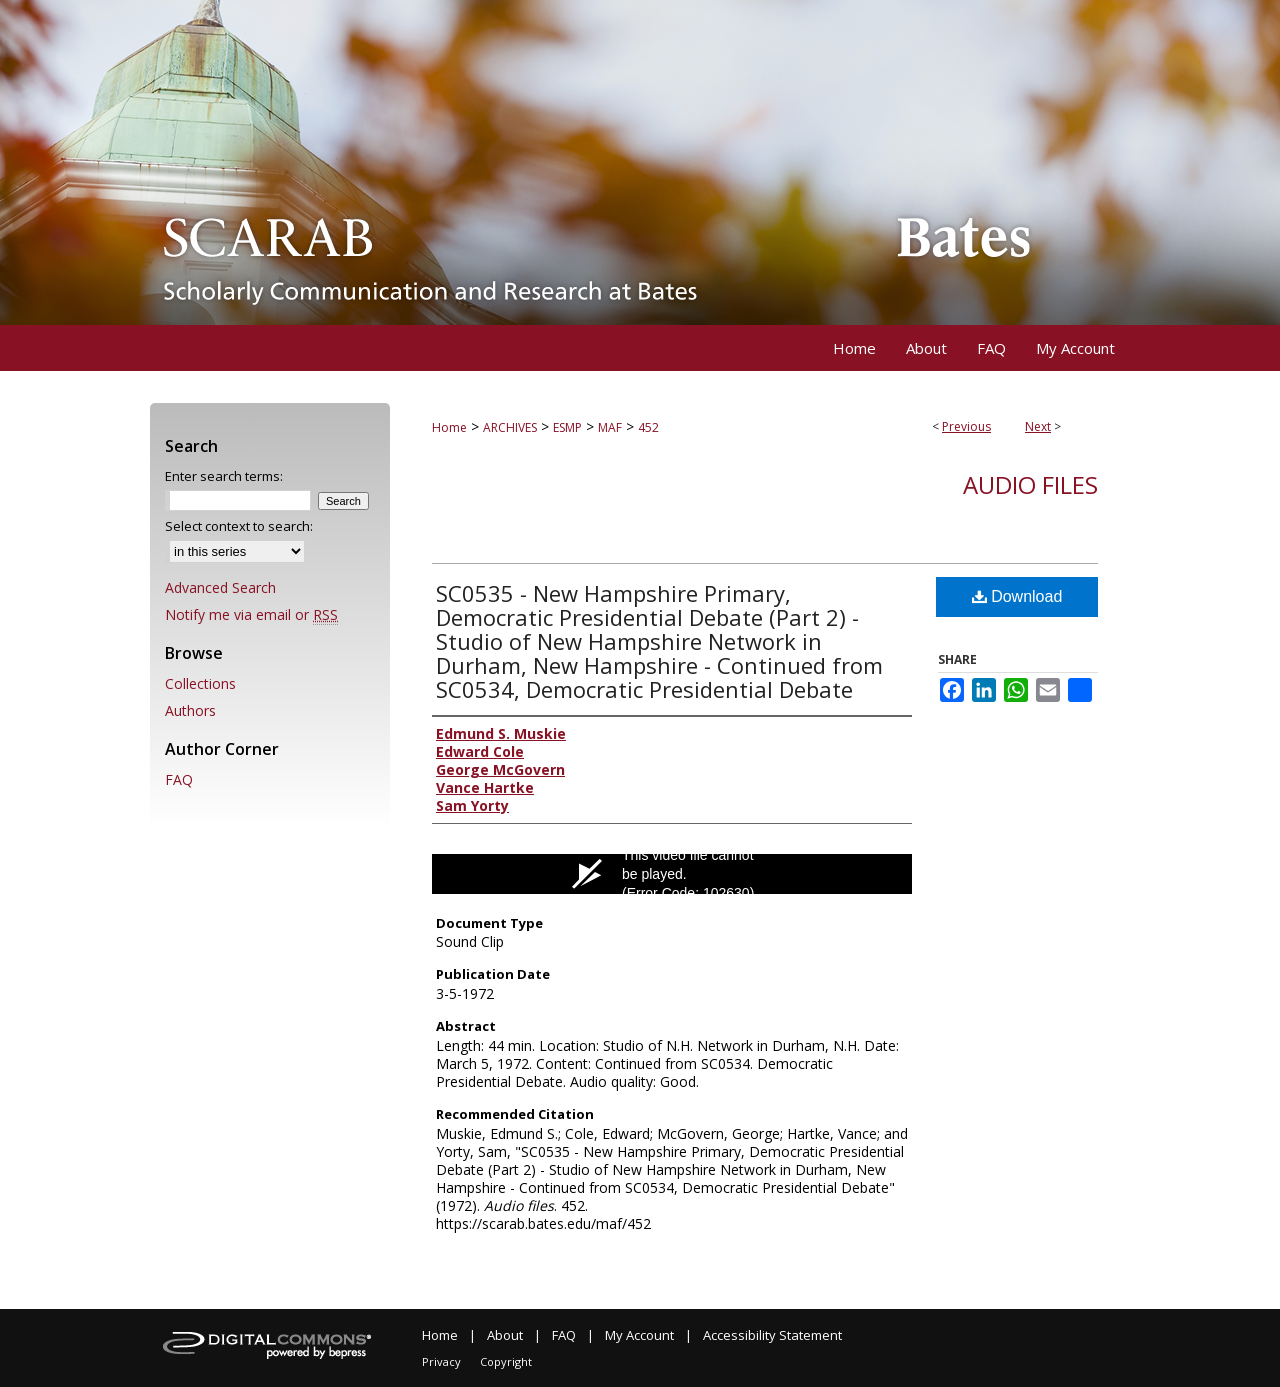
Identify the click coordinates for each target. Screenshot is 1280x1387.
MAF (610, 427)
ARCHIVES (510, 427)
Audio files (1030, 484)
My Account (639, 1335)
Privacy (441, 1361)
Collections (200, 683)
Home (449, 427)
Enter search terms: (224, 476)
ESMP (567, 427)
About (505, 1335)
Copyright (506, 1361)
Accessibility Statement (772, 1335)
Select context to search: (239, 526)
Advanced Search (220, 587)
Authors (190, 710)
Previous (966, 426)
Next (1038, 426)
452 (648, 427)
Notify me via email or (251, 614)
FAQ (179, 779)
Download (1017, 596)
